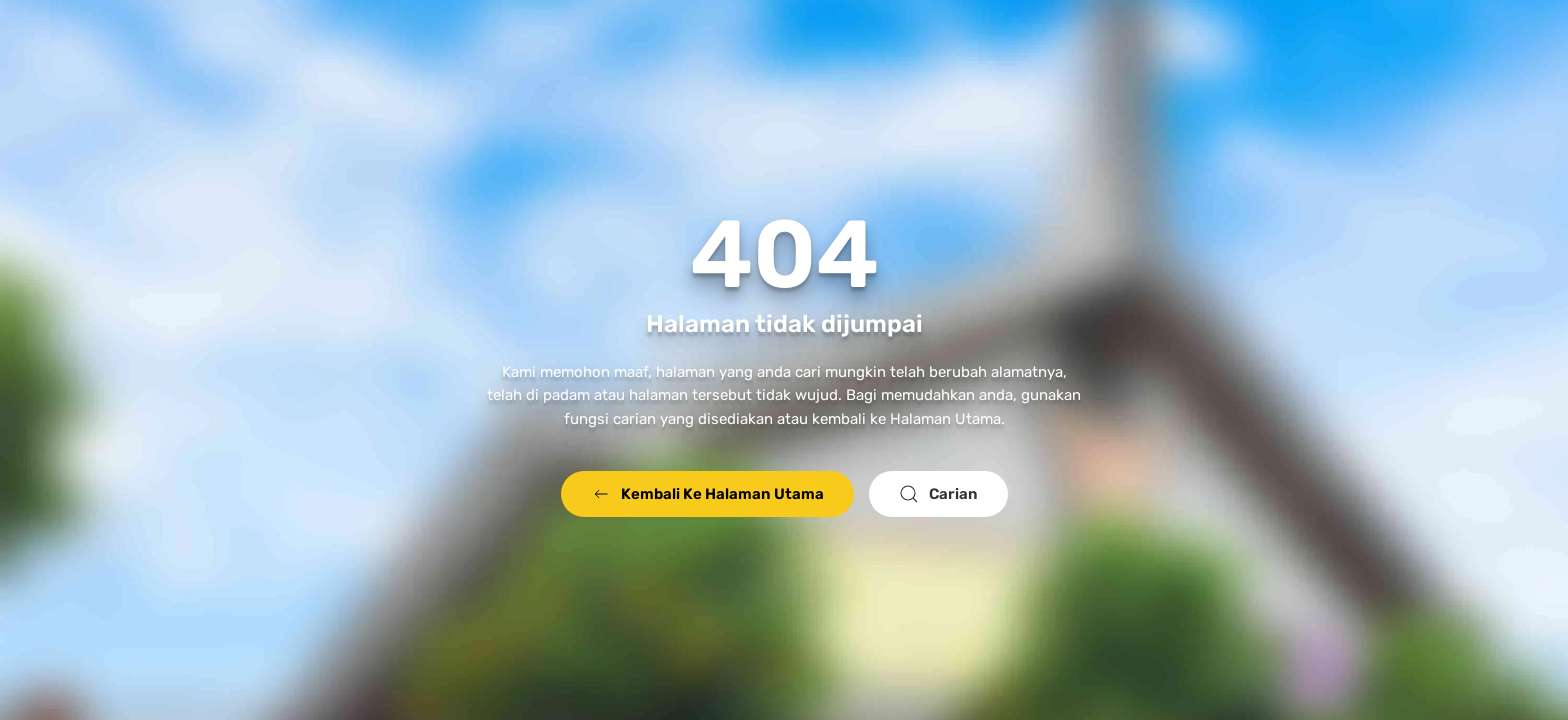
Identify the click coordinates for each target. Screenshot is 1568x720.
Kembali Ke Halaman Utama (707, 494)
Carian (938, 494)
